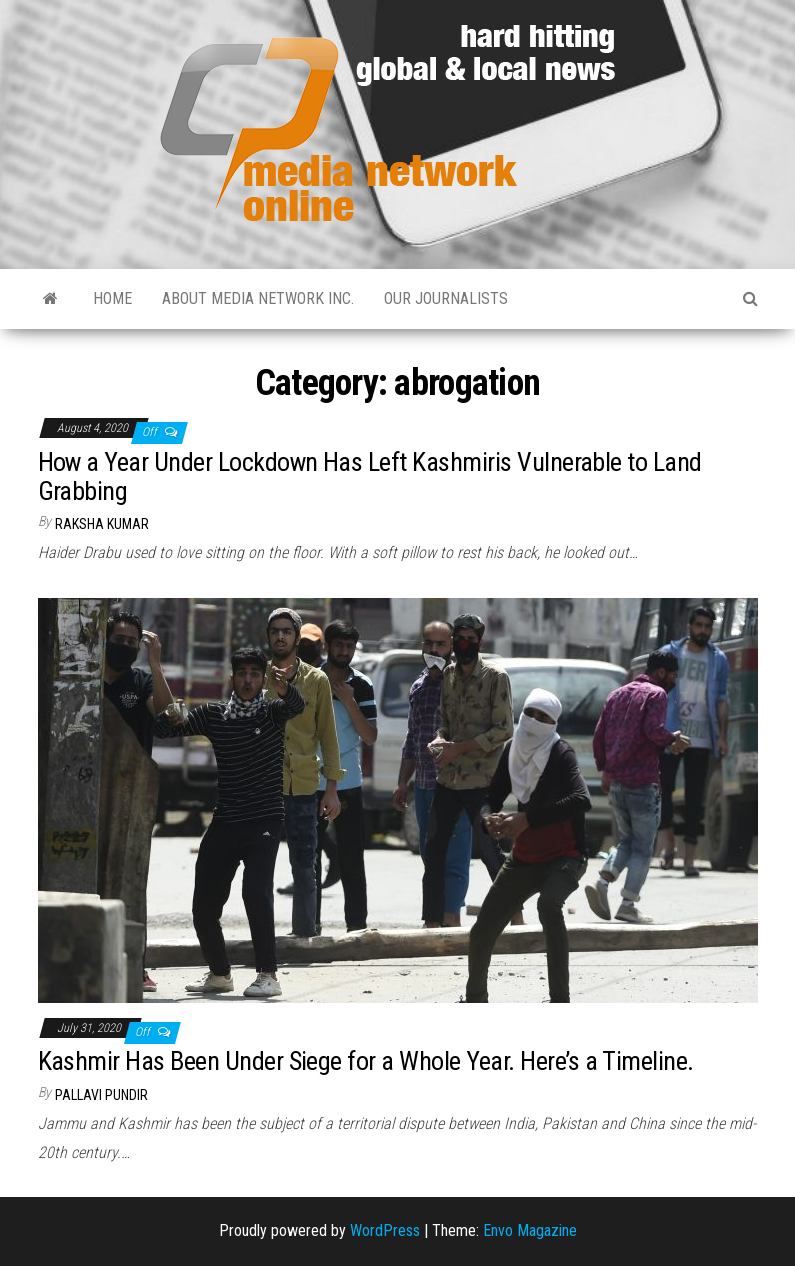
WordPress (385, 1230)
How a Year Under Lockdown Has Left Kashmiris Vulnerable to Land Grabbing (370, 476)
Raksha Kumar (102, 524)
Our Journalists (446, 298)
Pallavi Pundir (101, 1095)
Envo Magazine (530, 1230)
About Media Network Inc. (258, 298)
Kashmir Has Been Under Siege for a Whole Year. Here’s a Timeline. (366, 1061)
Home (112, 298)
